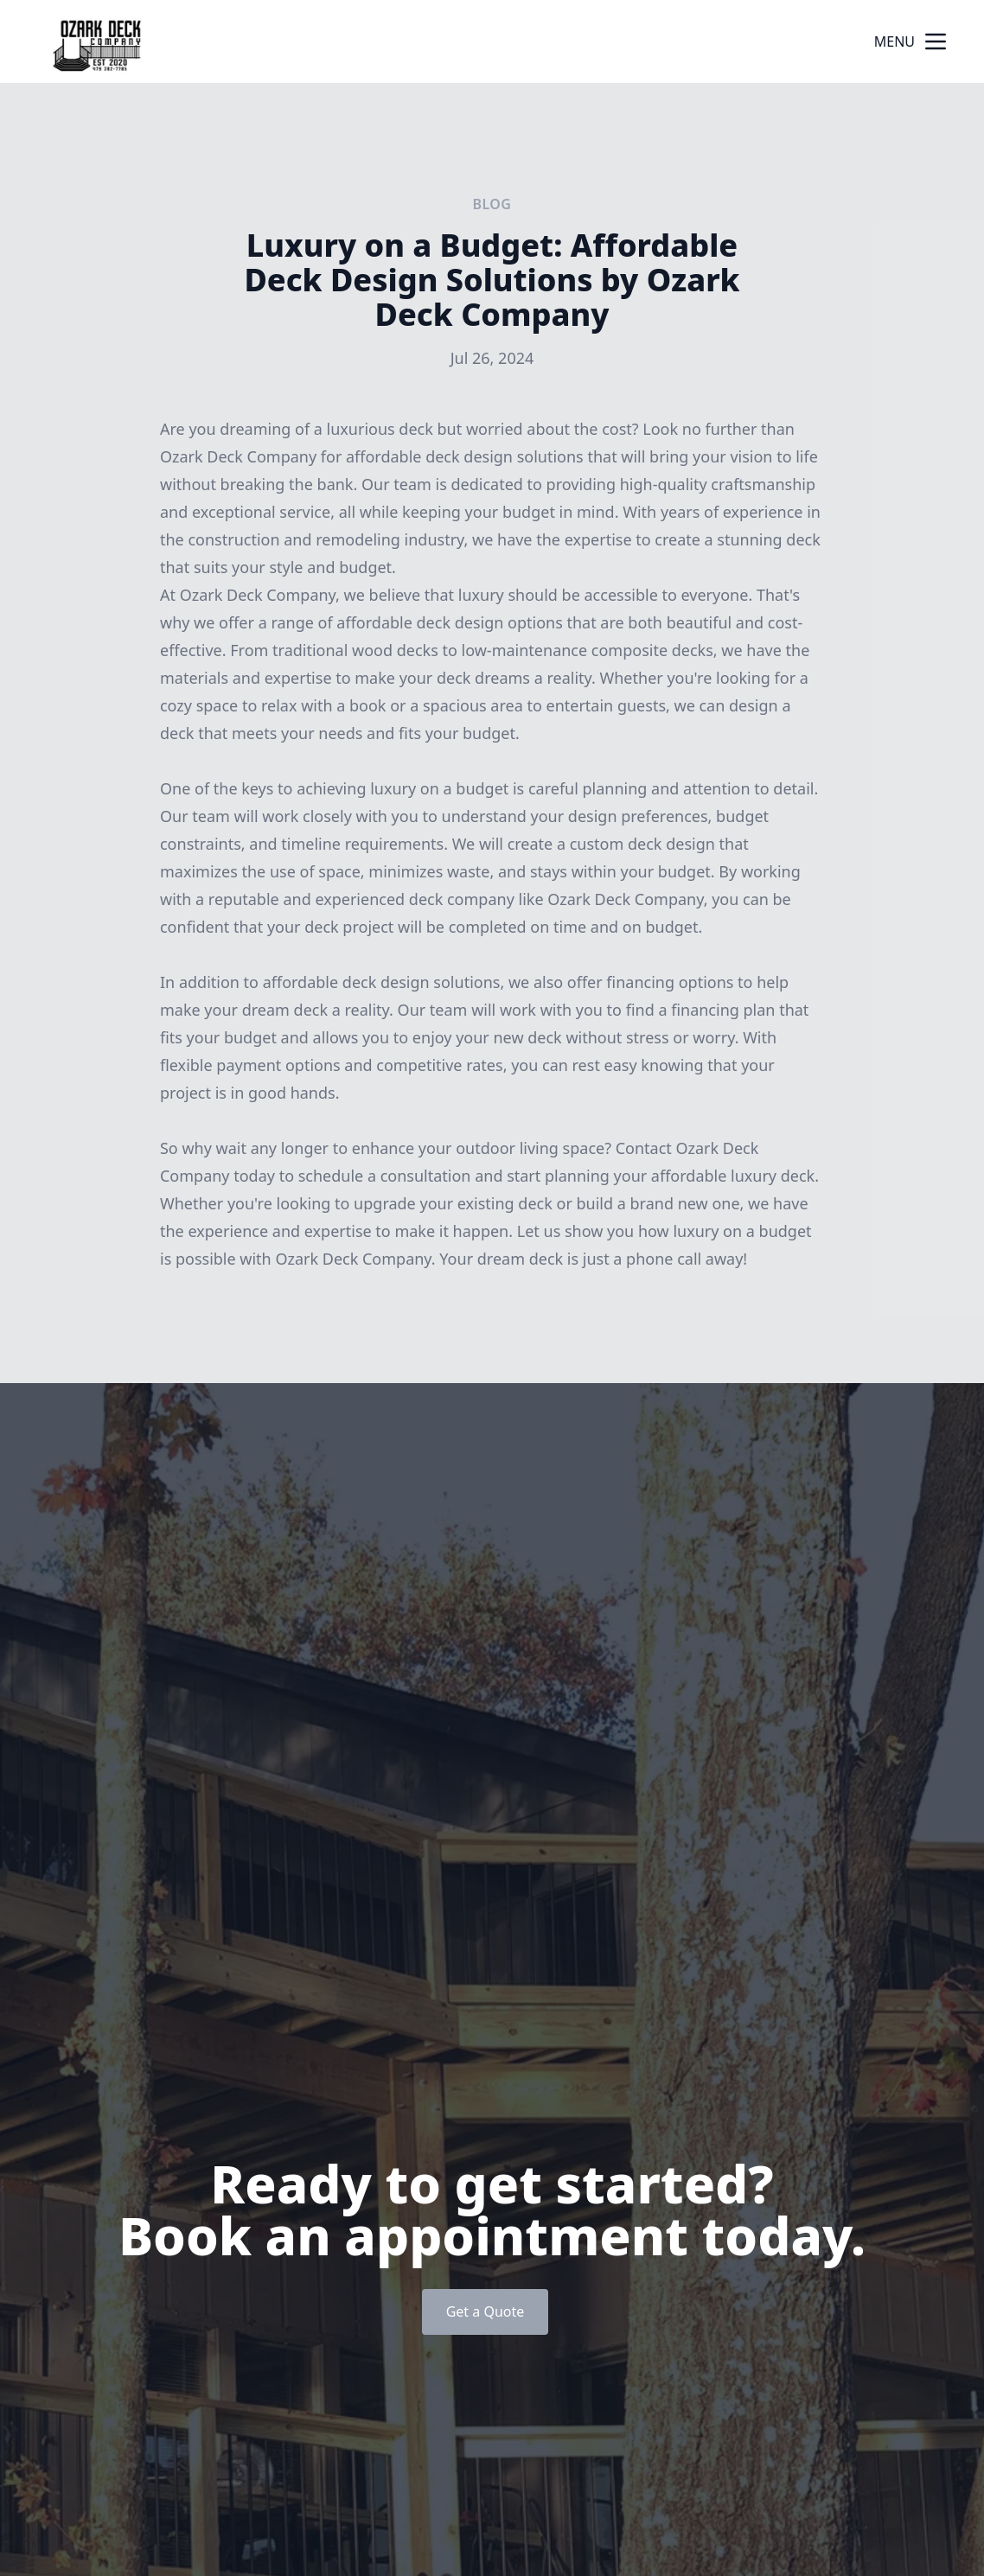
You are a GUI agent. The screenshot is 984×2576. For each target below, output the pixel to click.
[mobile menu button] (935, 41)
